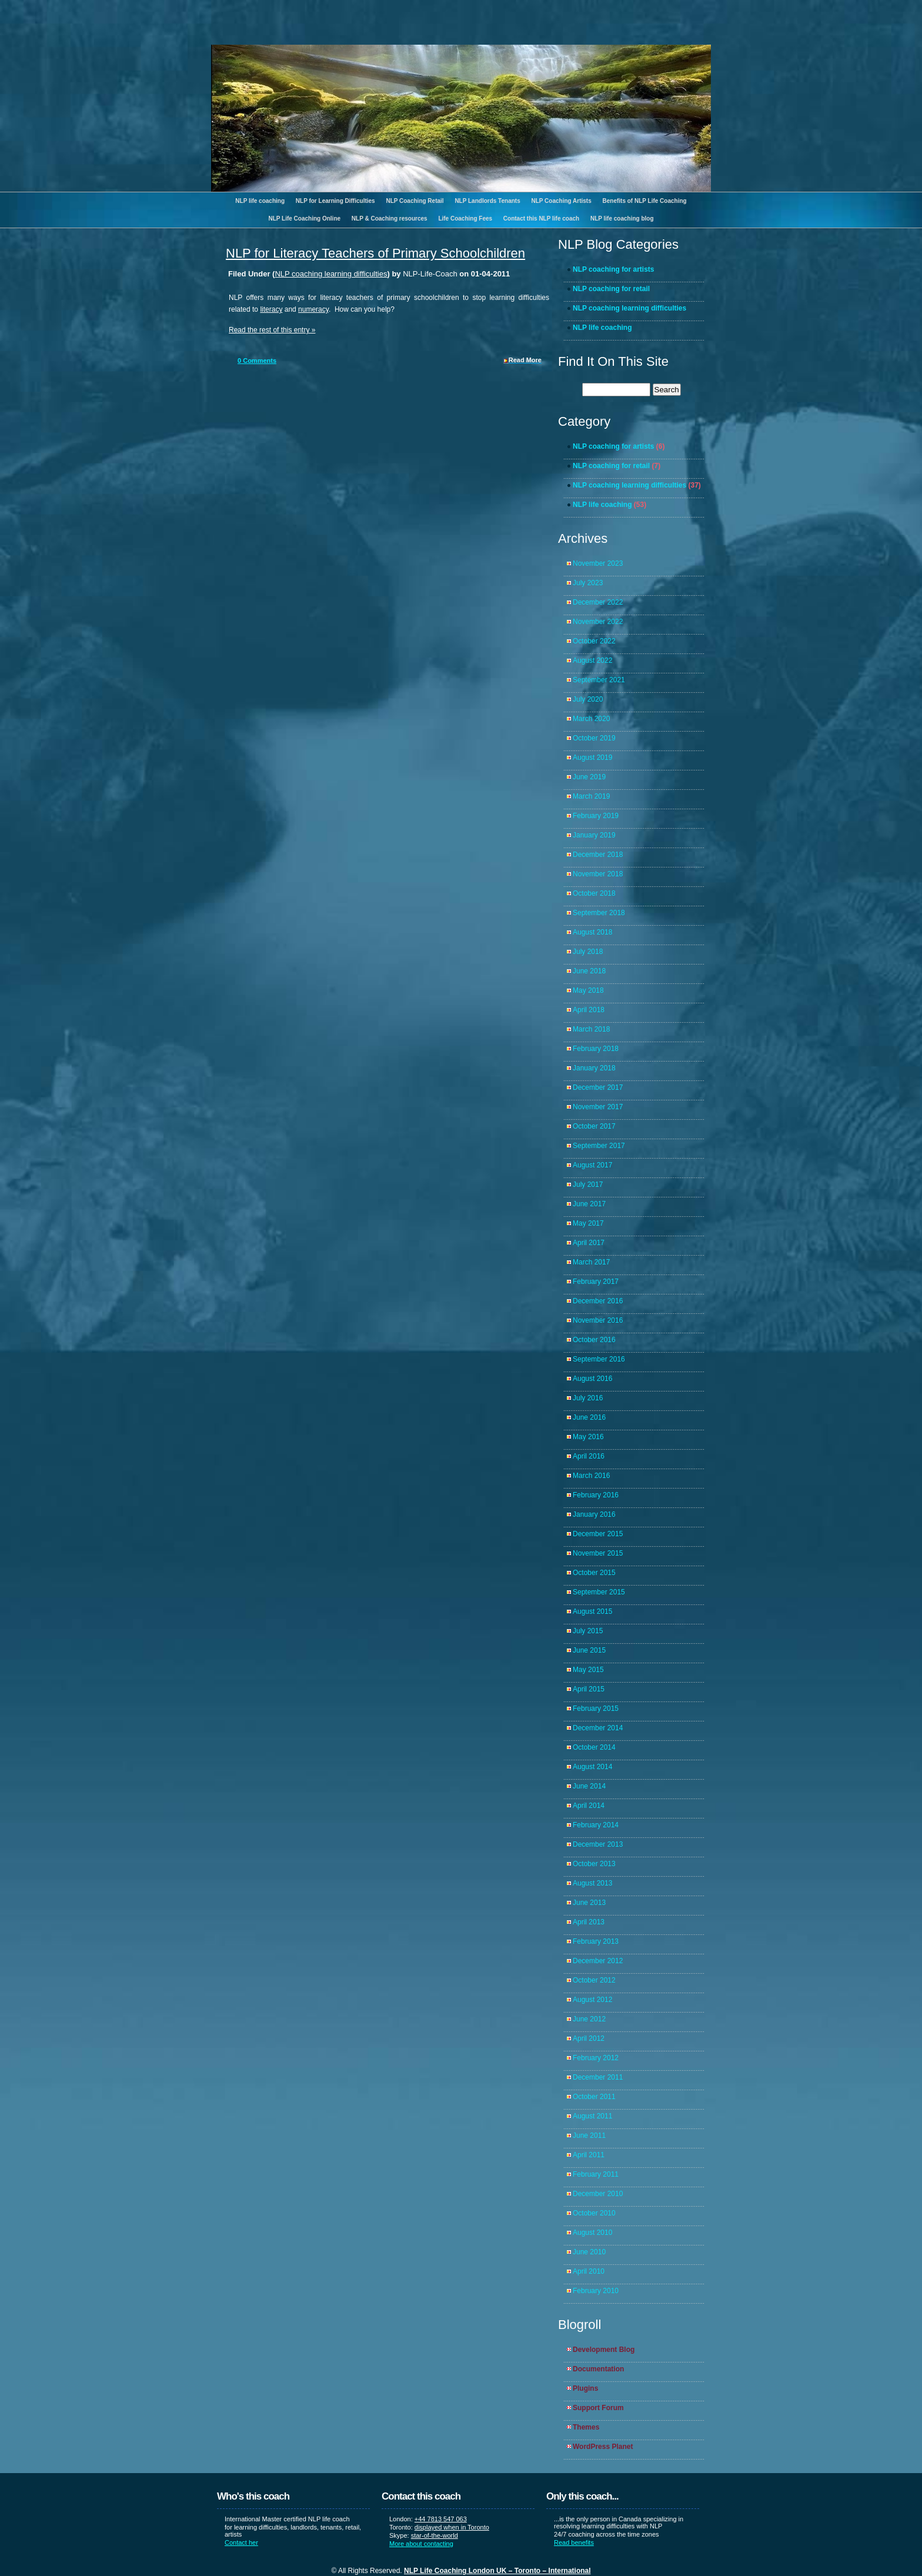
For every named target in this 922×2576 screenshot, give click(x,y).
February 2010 (596, 2291)
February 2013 (596, 1941)
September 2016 (599, 1359)
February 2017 (596, 1281)
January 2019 (594, 835)
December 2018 (598, 854)
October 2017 (594, 1126)
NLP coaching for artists (613, 269)
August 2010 (592, 2232)
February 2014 (596, 1825)
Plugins (585, 2388)
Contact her (241, 2542)
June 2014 (589, 1786)
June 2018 (589, 971)
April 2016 (588, 1456)
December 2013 (598, 1844)
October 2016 (594, 1340)
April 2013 (588, 1922)
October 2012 (594, 1980)
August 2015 (592, 1611)
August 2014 (592, 1767)
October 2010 (594, 2213)
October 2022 (594, 641)
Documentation (598, 2369)
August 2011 (592, 2116)
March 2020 (591, 719)
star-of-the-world (434, 2535)
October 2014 (594, 1747)
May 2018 (588, 990)
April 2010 (588, 2271)
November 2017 (598, 1107)
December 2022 (598, 602)
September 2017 (599, 1146)
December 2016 (598, 1301)
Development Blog (603, 2349)
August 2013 (592, 1883)
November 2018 (598, 874)
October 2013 (594, 1864)
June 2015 (589, 1650)
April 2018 (588, 1010)
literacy (271, 309)
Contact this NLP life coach (541, 218)
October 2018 (594, 893)
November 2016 (598, 1320)
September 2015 (599, 1592)
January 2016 (594, 1514)
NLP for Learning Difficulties (335, 201)
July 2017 (588, 1184)
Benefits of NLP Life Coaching (645, 201)
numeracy (313, 309)
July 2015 (588, 1631)
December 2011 (598, 2077)
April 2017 (588, 1243)
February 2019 (596, 816)
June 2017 (589, 1204)
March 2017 (591, 1262)
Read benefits (574, 2542)
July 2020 (588, 699)
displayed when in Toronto (452, 2527)
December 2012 (598, 1961)
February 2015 (596, 1708)
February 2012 (596, 2058)
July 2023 (588, 583)
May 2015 (588, 1670)
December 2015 (598, 1534)
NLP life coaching (260, 201)
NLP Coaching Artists (561, 201)
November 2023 (598, 563)
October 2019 (594, 738)
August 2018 (592, 932)
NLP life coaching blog (622, 218)
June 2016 (589, 1417)
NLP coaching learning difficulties (331, 273)
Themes (586, 2427)
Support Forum (598, 2408)
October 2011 (594, 2097)
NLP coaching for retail (611, 289)
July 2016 (588, 1398)
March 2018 (591, 1029)
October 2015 (594, 1573)
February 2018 (596, 1049)
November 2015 (598, 1553)
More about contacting (421, 2543)
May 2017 (588, 1223)
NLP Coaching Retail (414, 201)
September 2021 (599, 680)
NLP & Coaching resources (389, 218)
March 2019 (591, 796)
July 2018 (588, 951)
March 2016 (591, 1475)
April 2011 (588, 2155)
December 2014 (598, 1728)
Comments (257, 360)
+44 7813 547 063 (441, 2518)
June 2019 (589, 777)
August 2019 (592, 757)
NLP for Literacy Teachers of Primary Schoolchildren (375, 253)
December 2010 (598, 2194)
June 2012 (589, 2019)
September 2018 (599, 913)
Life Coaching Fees (465, 218)
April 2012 (588, 2038)
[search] (616, 389)
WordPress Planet (603, 2446)
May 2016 (588, 1437)
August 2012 (592, 2000)
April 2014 (588, 1805)
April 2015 (588, 1689)
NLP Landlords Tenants (487, 201)
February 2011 (596, 2174)
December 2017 (598, 1087)
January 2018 (594, 1068)
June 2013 (589, 1902)
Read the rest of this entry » (272, 330)
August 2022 (592, 660)
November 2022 (598, 622)
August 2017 (592, 1165)
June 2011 (589, 2135)
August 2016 (592, 1378)
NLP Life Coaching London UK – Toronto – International (497, 2571)
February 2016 (596, 1495)
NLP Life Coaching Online (304, 218)
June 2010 (589, 2252)
